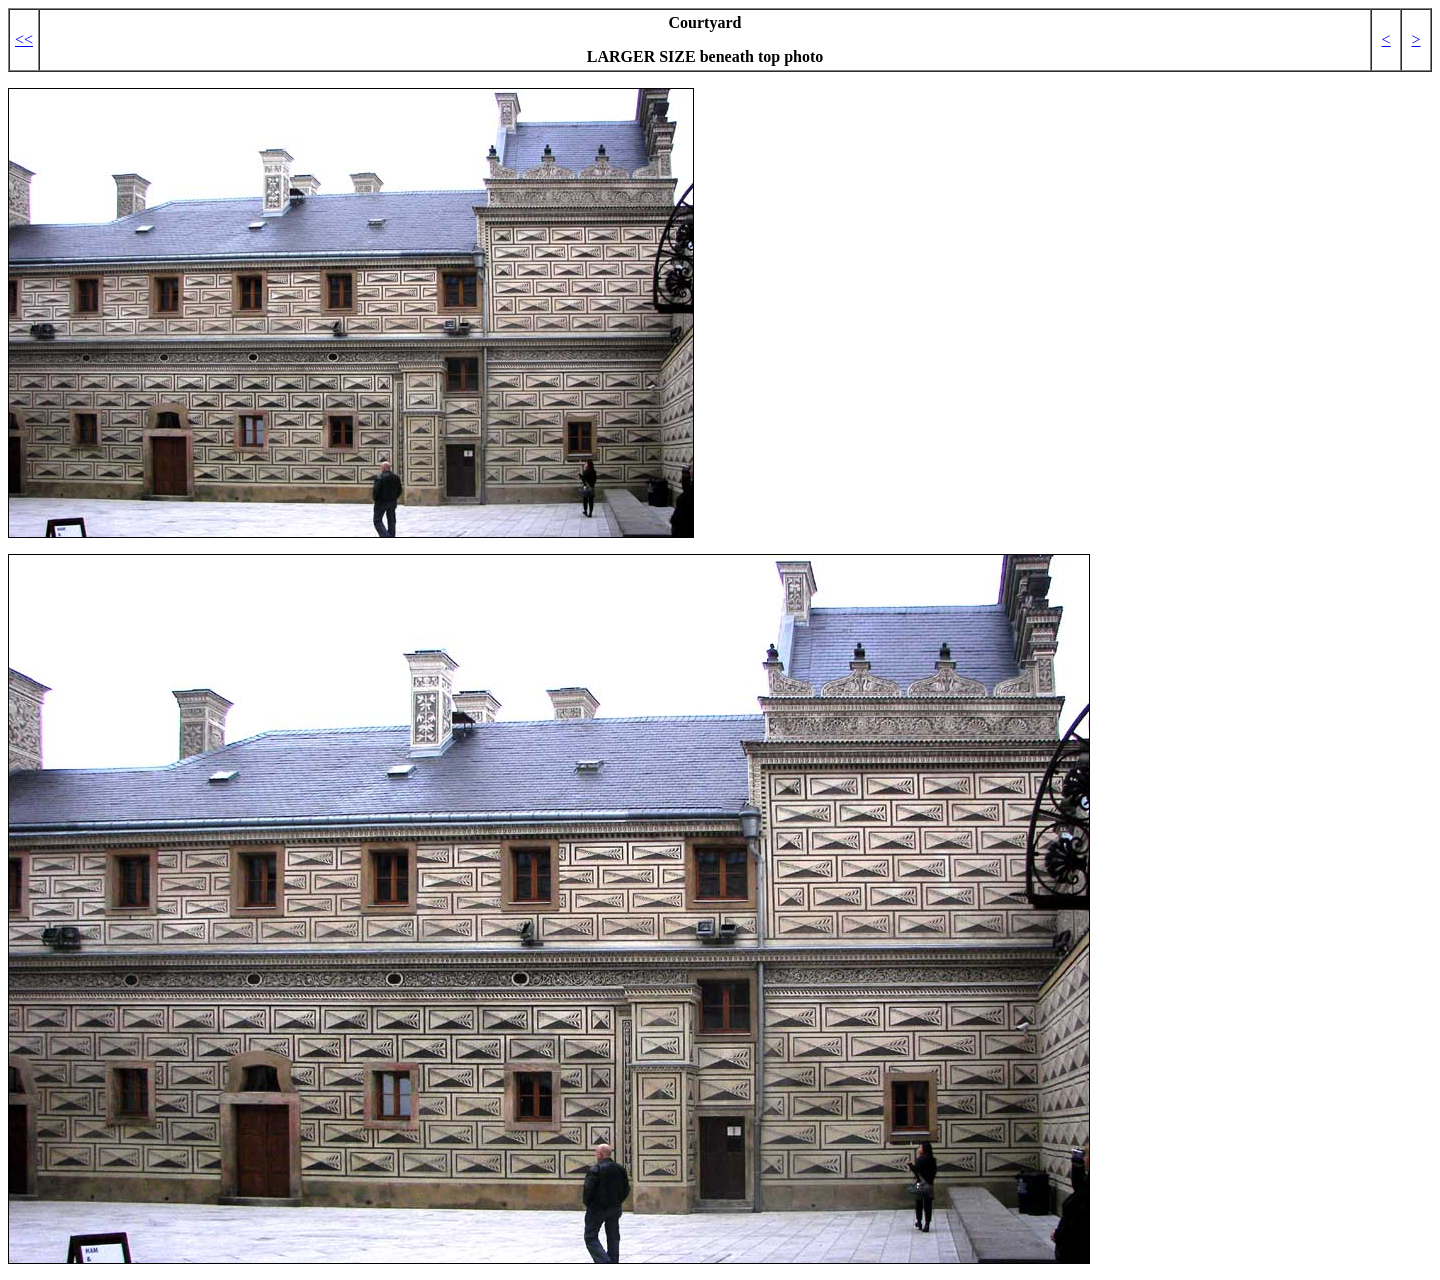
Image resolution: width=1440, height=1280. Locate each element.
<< (24, 39)
